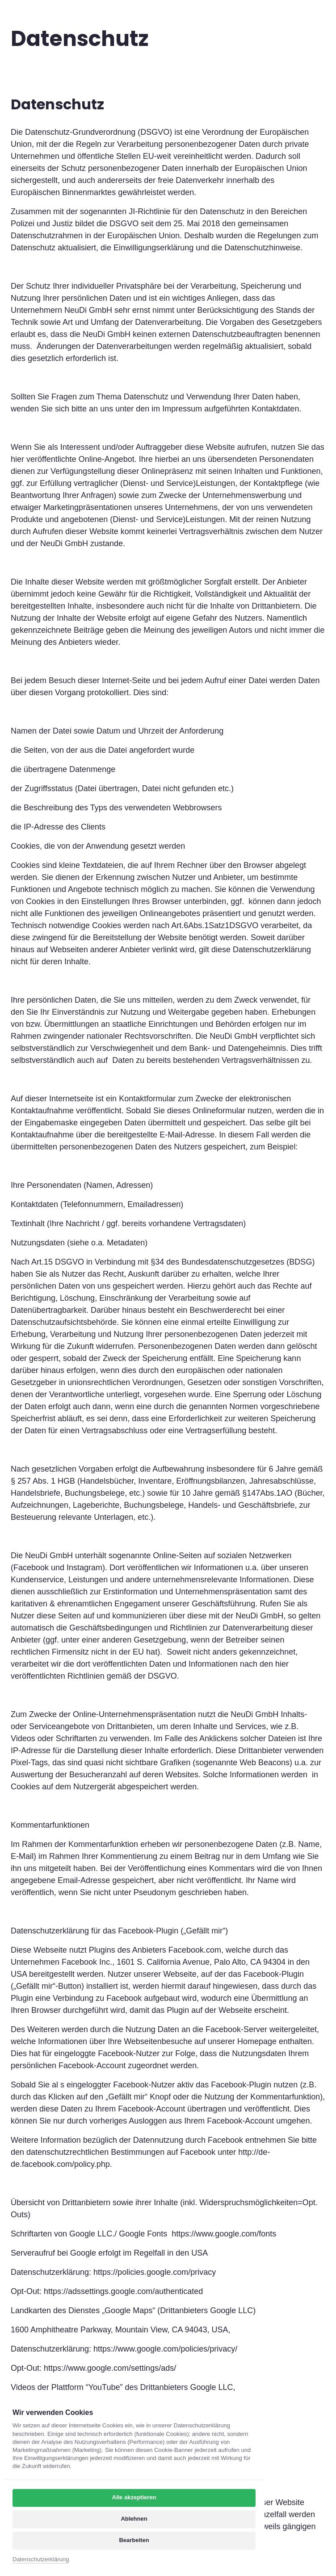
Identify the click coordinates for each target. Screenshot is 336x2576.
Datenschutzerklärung (41, 2559)
